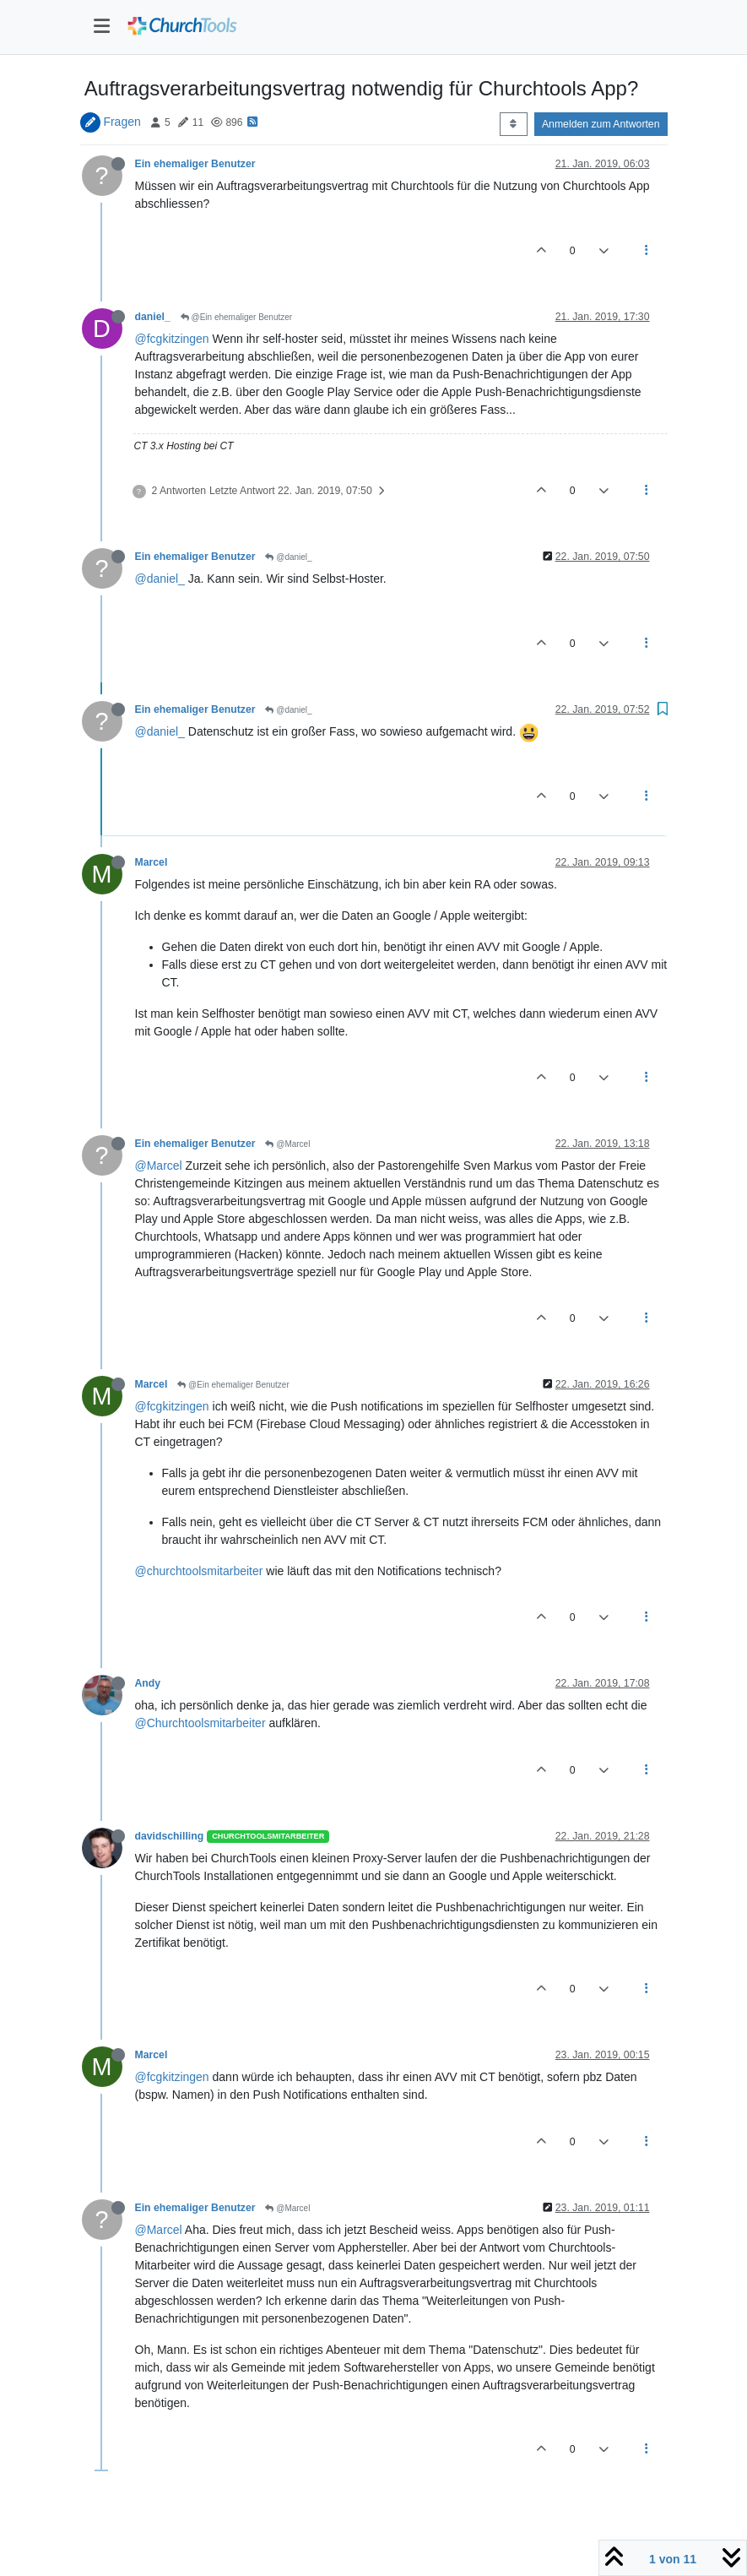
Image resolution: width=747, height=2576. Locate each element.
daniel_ (153, 317)
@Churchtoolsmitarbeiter (200, 1723)
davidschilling (169, 1836)
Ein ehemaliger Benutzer (195, 164)
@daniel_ (288, 557)
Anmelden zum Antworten (601, 124)
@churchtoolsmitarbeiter (199, 1571)
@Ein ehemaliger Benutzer (236, 317)
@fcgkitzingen (172, 338)
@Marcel (287, 1144)
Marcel (151, 862)
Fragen (121, 121)
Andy (148, 1683)
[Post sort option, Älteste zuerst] (514, 124)
